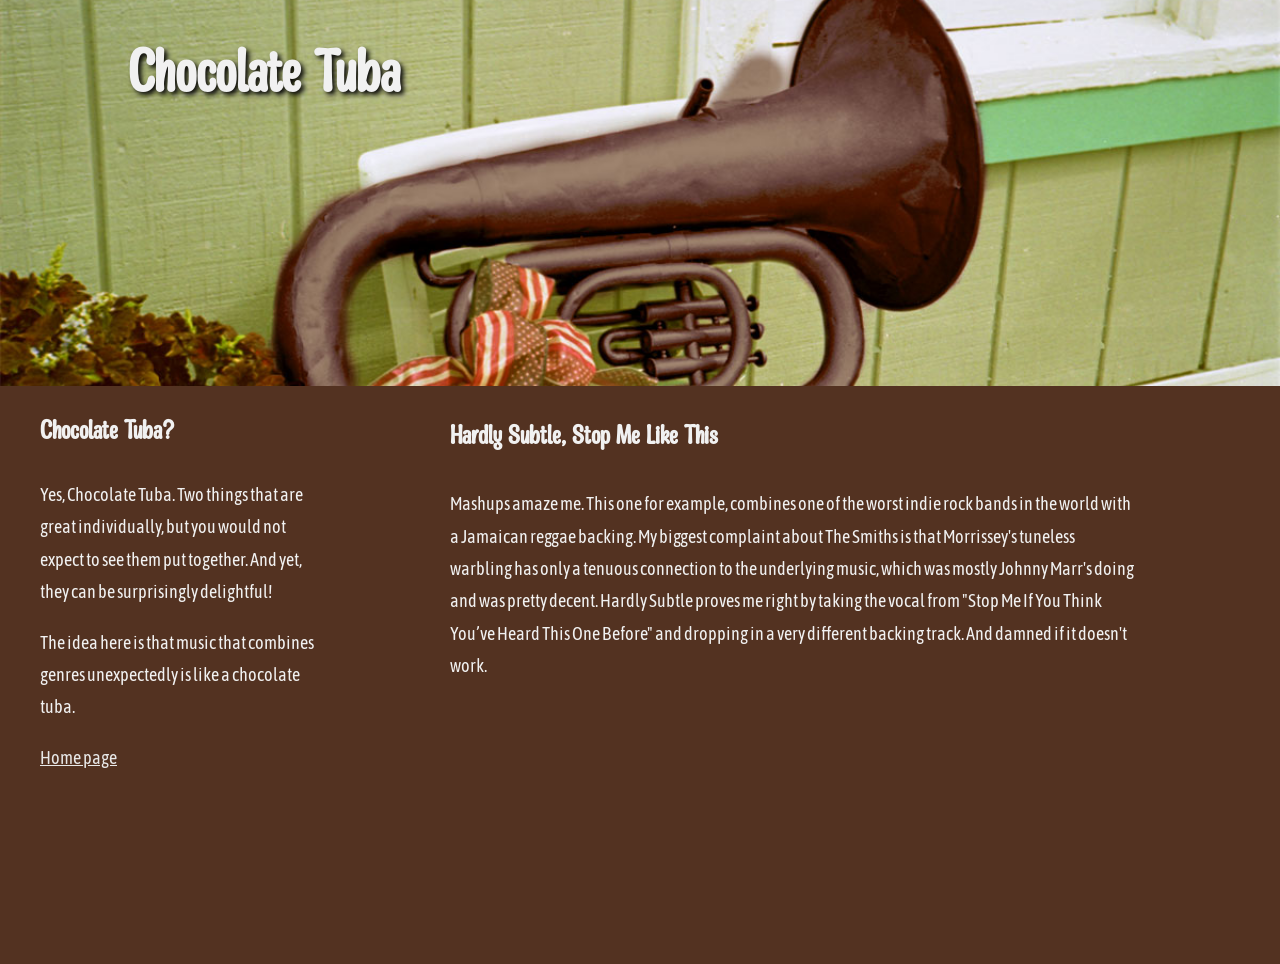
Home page (78, 757)
